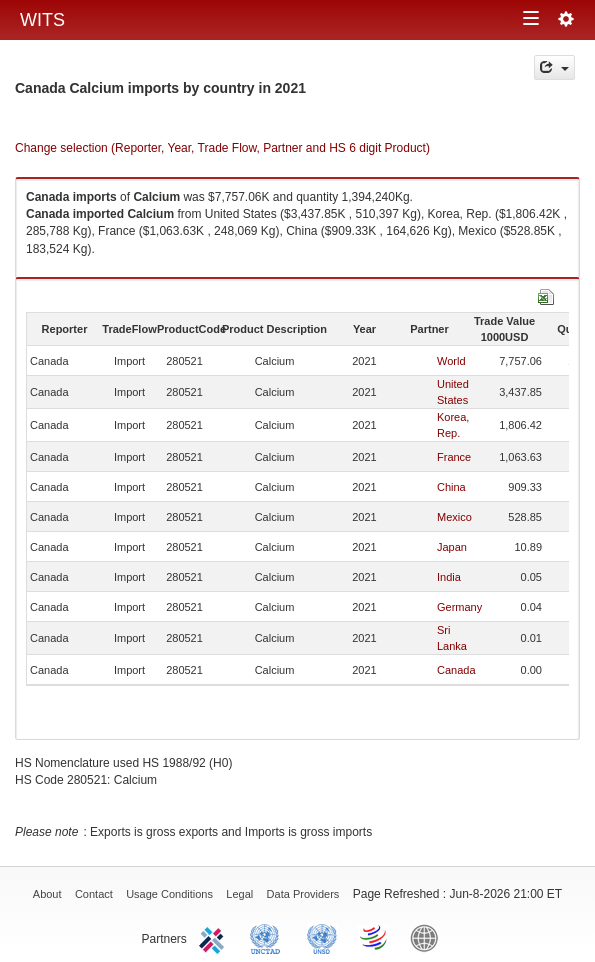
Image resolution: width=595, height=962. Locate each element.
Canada (456, 670)
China (451, 487)
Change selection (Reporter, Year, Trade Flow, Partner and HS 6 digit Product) (222, 148)
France (454, 457)
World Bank (429, 937)
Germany (459, 607)
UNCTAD (269, 937)
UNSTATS (322, 937)
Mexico (454, 517)
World (451, 361)
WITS (42, 20)
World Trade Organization (375, 937)
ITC (215, 937)
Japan (452, 547)
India (449, 577)
